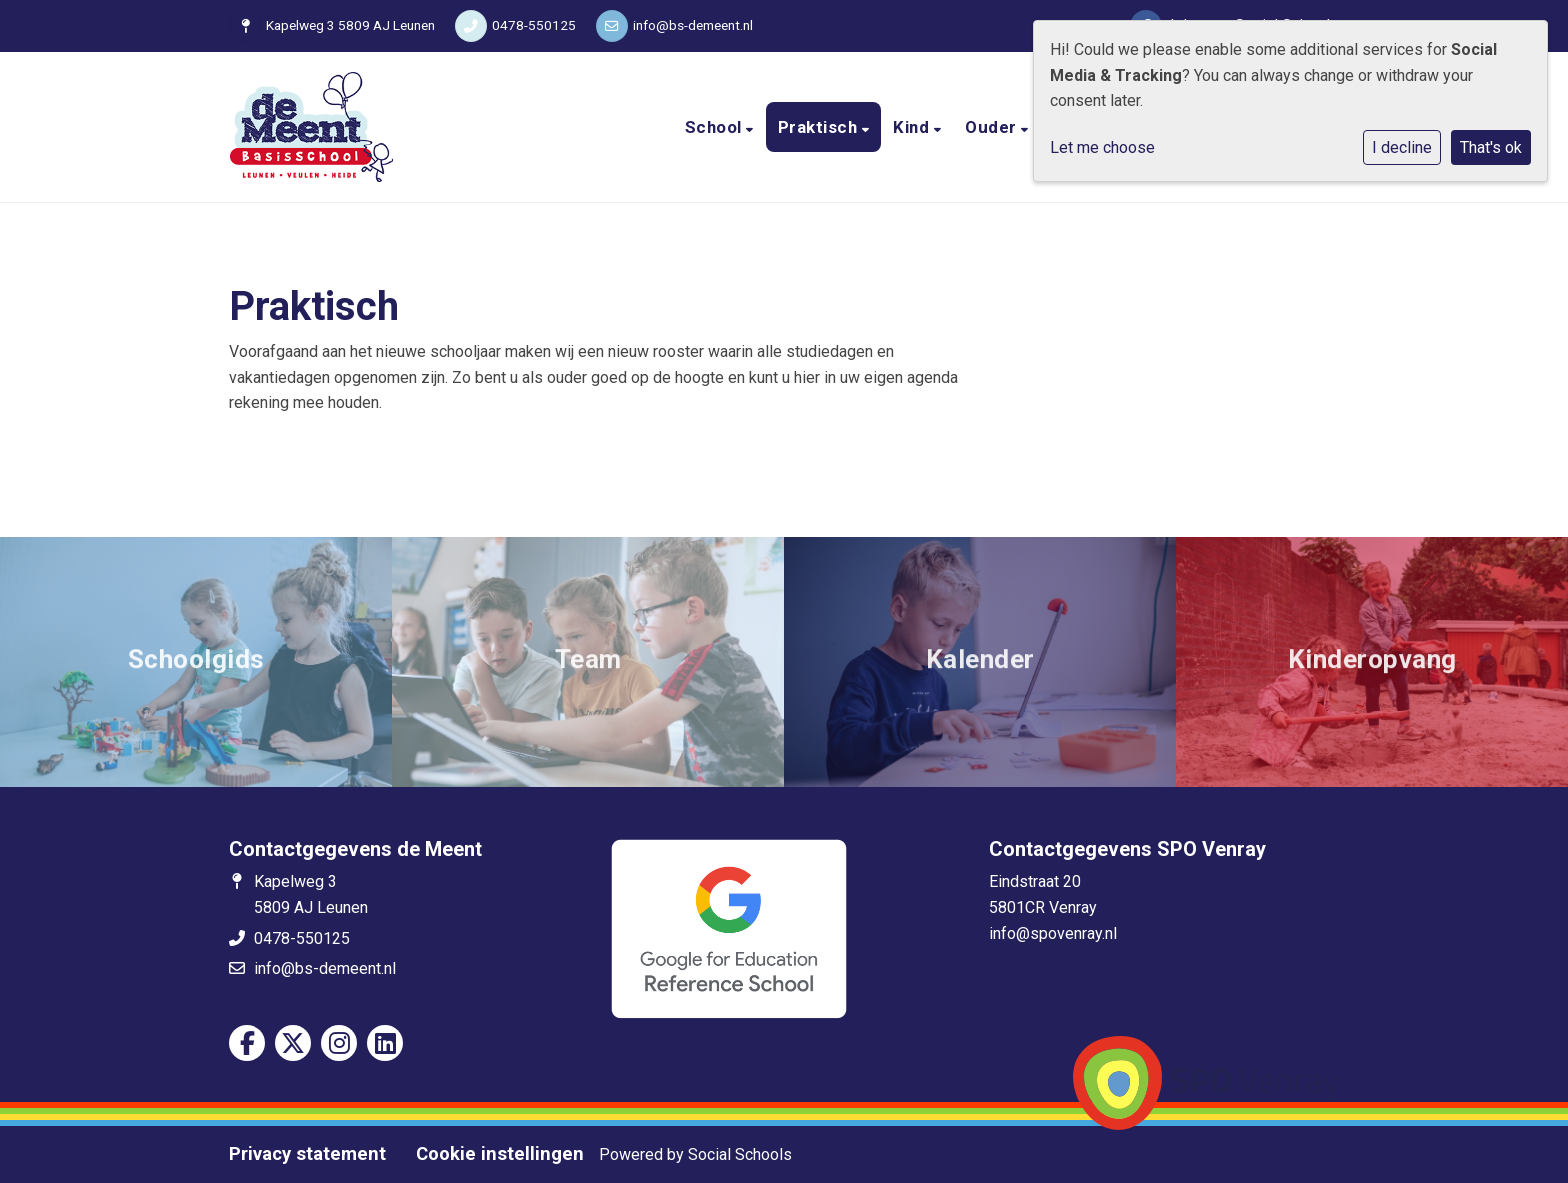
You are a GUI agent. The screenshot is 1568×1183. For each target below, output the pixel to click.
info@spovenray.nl (1053, 933)
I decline (1402, 147)
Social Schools (740, 1154)
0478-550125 (534, 25)
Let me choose (1102, 147)
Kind (913, 127)
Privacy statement (307, 1154)
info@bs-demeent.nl (693, 25)
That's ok (1491, 147)
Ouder (993, 127)
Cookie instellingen (500, 1154)
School (716, 127)
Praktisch (820, 127)
